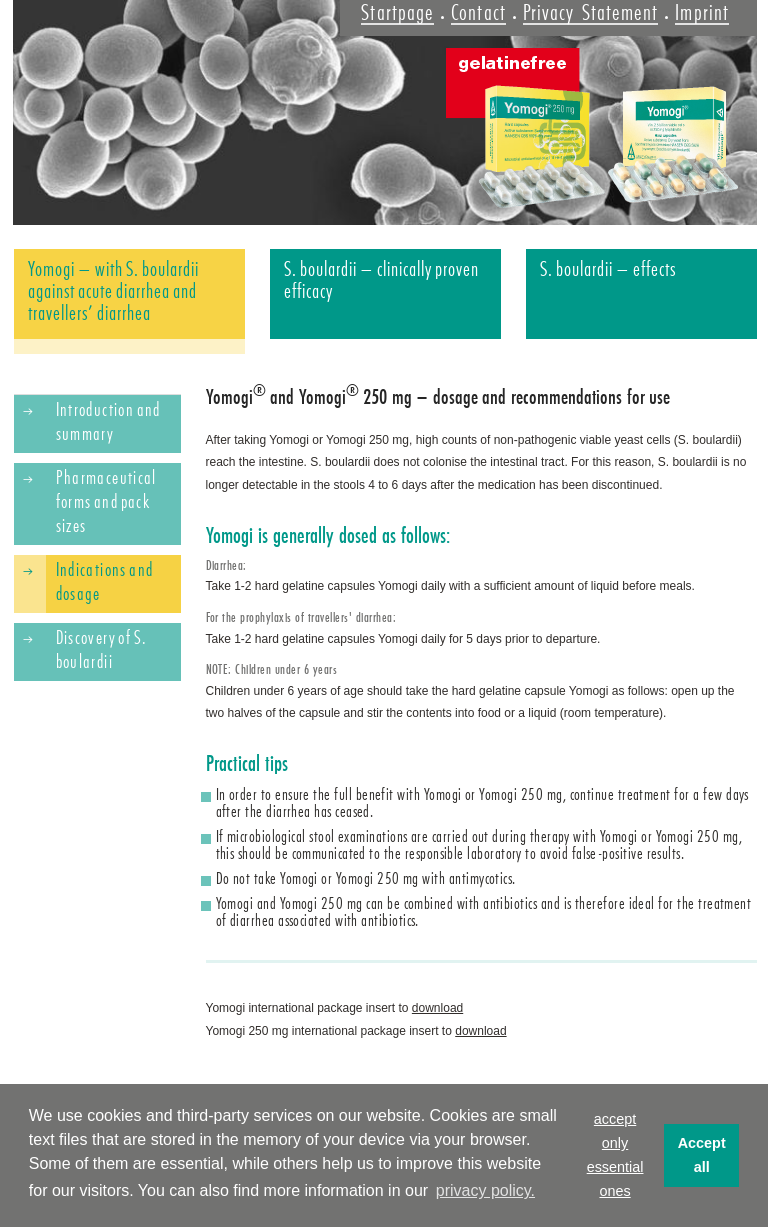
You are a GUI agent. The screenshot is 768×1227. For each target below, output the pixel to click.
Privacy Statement (590, 13)
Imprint (702, 13)
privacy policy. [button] (485, 1190)
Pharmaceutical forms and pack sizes (106, 502)
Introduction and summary (108, 422)
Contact (478, 13)
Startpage (397, 13)
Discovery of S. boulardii (102, 650)
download (437, 1008)
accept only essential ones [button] (615, 1155)
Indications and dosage (105, 582)
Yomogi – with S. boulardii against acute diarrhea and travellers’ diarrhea (114, 291)
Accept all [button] (702, 1155)
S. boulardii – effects (608, 269)
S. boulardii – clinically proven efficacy (382, 280)
